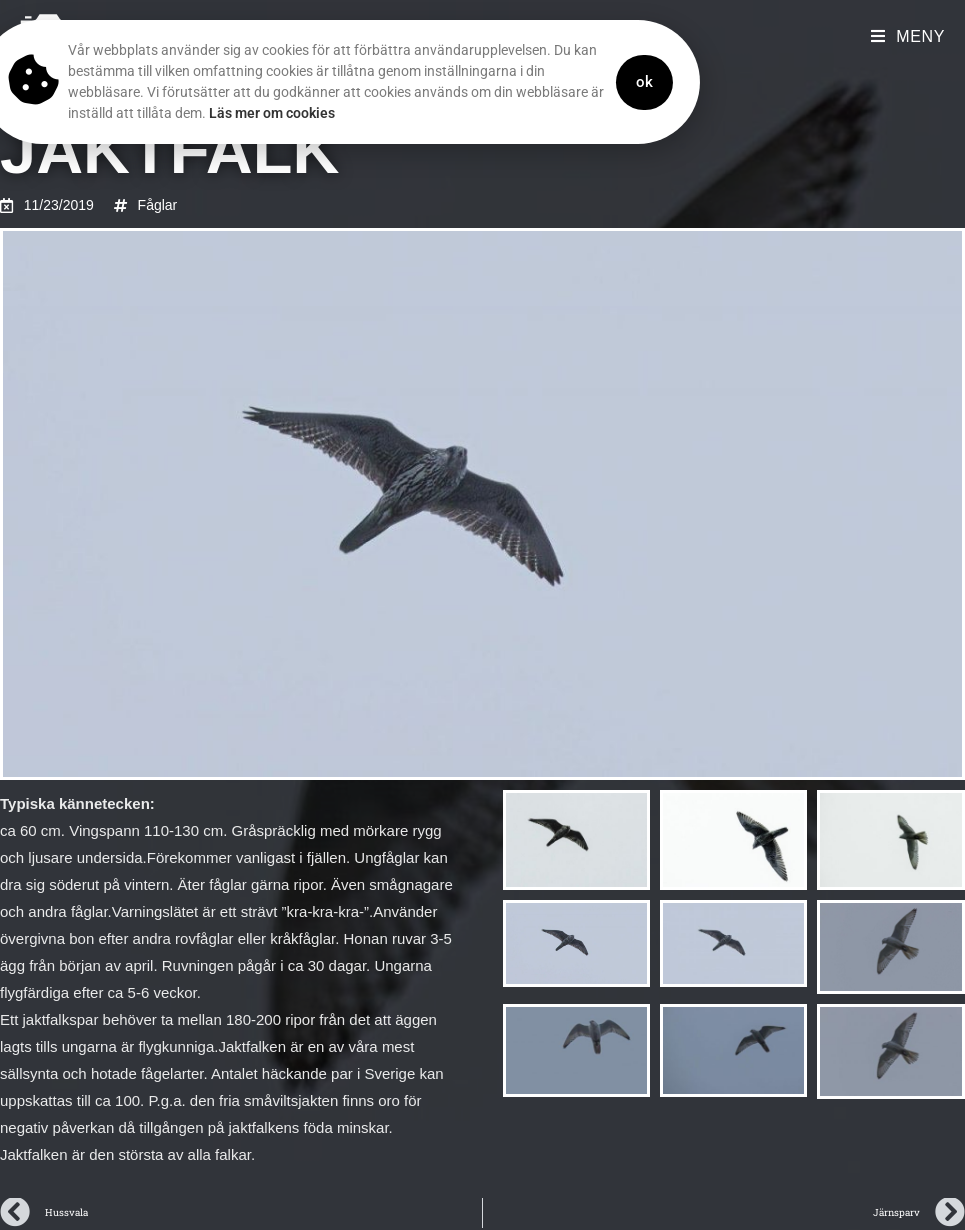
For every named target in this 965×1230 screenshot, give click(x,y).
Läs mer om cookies (241, 113)
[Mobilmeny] (908, 36)
